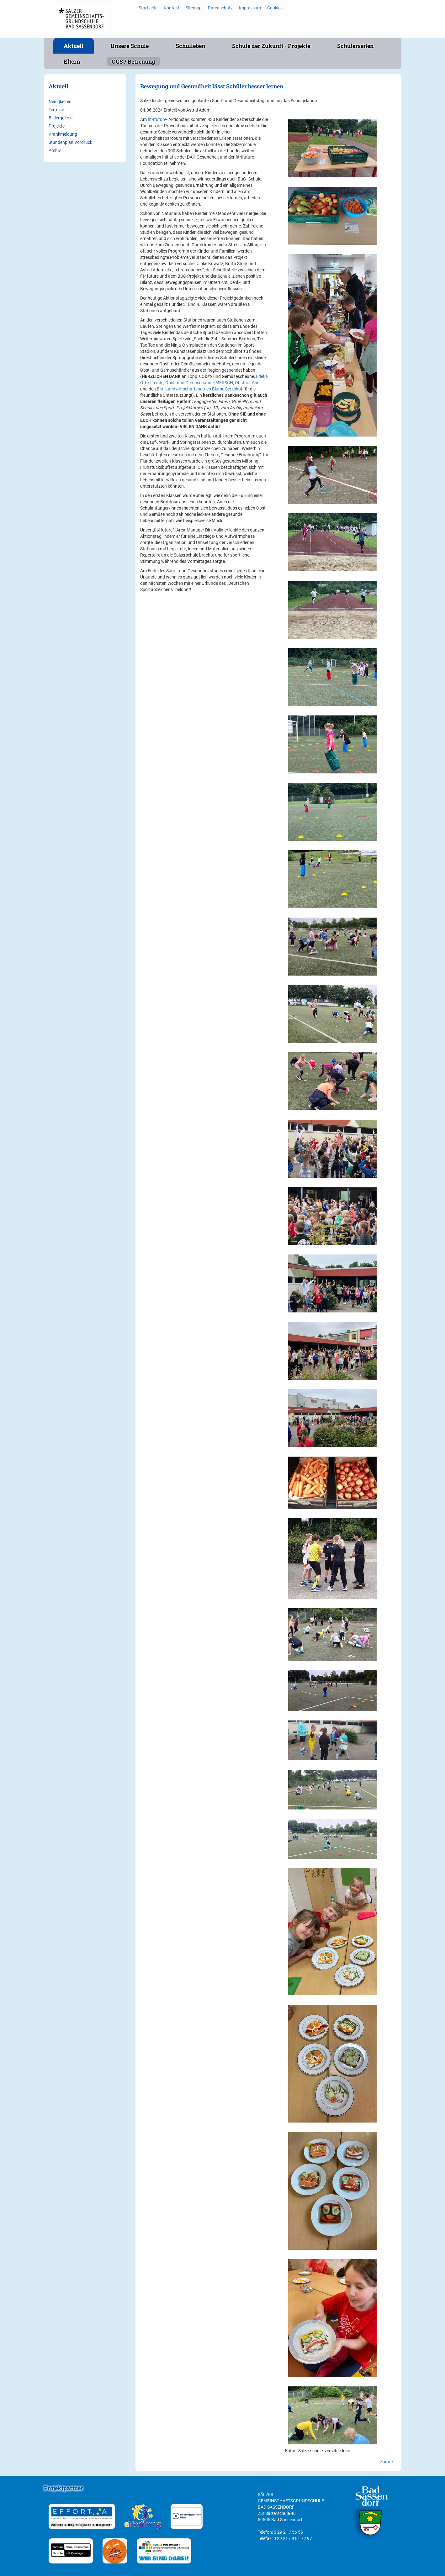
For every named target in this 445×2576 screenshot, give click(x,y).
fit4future (157, 119)
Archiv (55, 150)
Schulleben (190, 46)
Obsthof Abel (247, 382)
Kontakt (171, 7)
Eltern (72, 61)
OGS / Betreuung (133, 61)
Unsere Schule (129, 46)
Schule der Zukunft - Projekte (271, 46)
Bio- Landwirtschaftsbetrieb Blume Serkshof (200, 388)
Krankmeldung (63, 134)
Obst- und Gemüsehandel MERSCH (199, 382)
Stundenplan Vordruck (70, 142)
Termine (56, 109)
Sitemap (194, 7)
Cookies (275, 7)
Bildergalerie (60, 117)
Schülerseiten (355, 46)
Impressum (250, 7)
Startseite (148, 7)
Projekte (57, 125)
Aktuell (73, 46)
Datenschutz (220, 7)
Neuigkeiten (60, 101)
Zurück (387, 2461)
